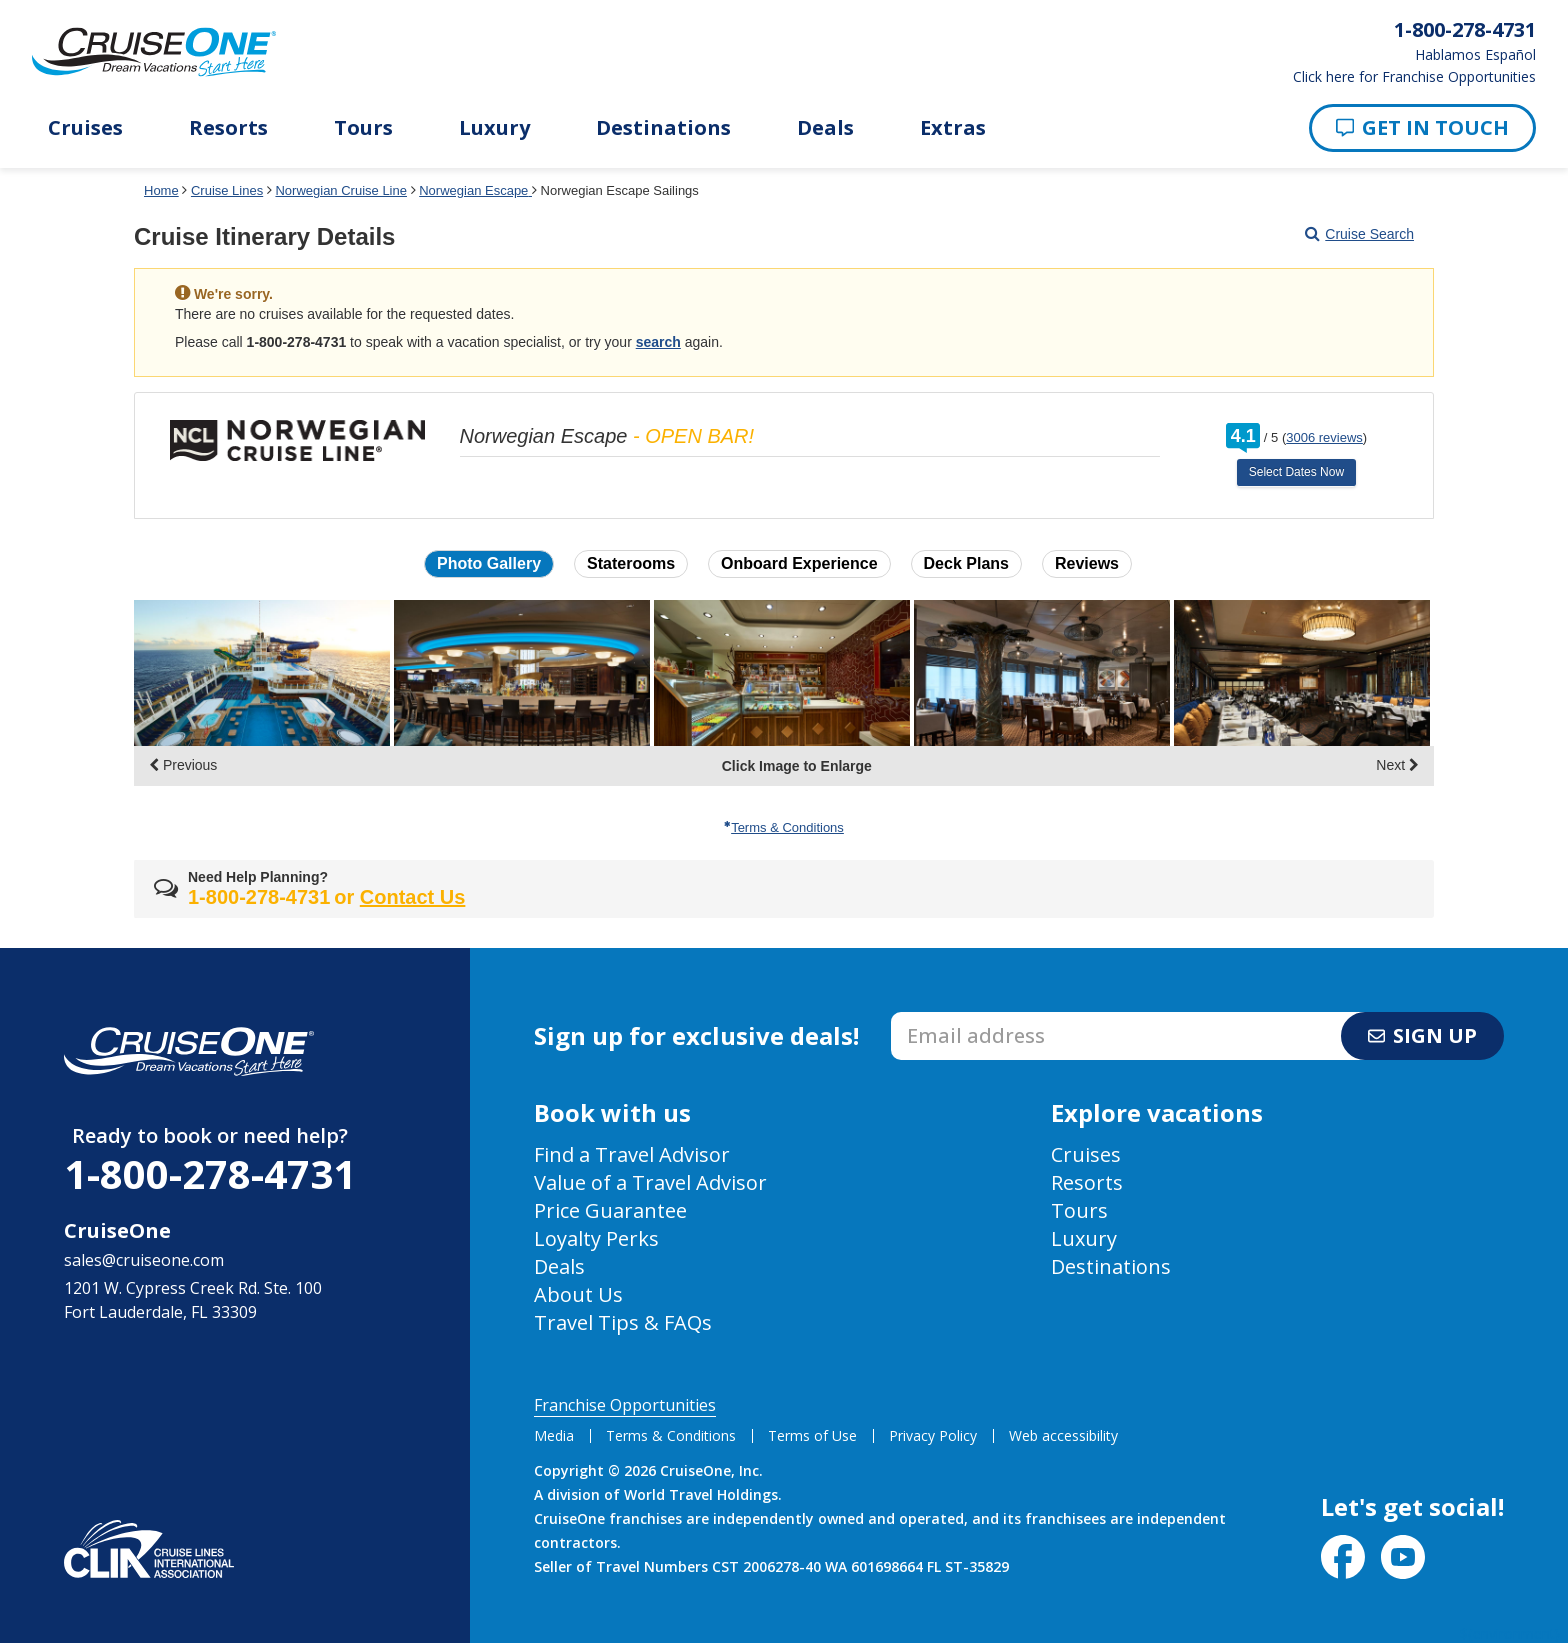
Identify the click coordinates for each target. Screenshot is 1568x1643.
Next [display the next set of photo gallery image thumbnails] (1397, 765)
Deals (825, 128)
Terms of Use (812, 1435)
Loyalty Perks (596, 1238)
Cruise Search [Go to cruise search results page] (1359, 234)
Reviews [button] (1087, 563)
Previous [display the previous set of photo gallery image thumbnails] (183, 765)
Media (554, 1435)
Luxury (494, 128)
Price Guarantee (610, 1210)
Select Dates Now (1296, 472)
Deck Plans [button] (966, 563)
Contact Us (413, 897)
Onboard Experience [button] (799, 563)
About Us (578, 1294)
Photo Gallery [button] (489, 563)
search (658, 342)
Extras (953, 128)
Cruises (85, 128)
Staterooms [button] (631, 563)
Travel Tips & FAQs (623, 1322)
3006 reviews (1324, 437)
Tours (363, 128)
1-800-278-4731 (210, 1173)
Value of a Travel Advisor (650, 1182)
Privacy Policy (933, 1435)
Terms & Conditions (784, 827)
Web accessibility (1063, 1435)
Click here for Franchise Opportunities (1414, 77)
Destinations (663, 128)
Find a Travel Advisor (632, 1154)
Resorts (228, 128)
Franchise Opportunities (625, 1405)
